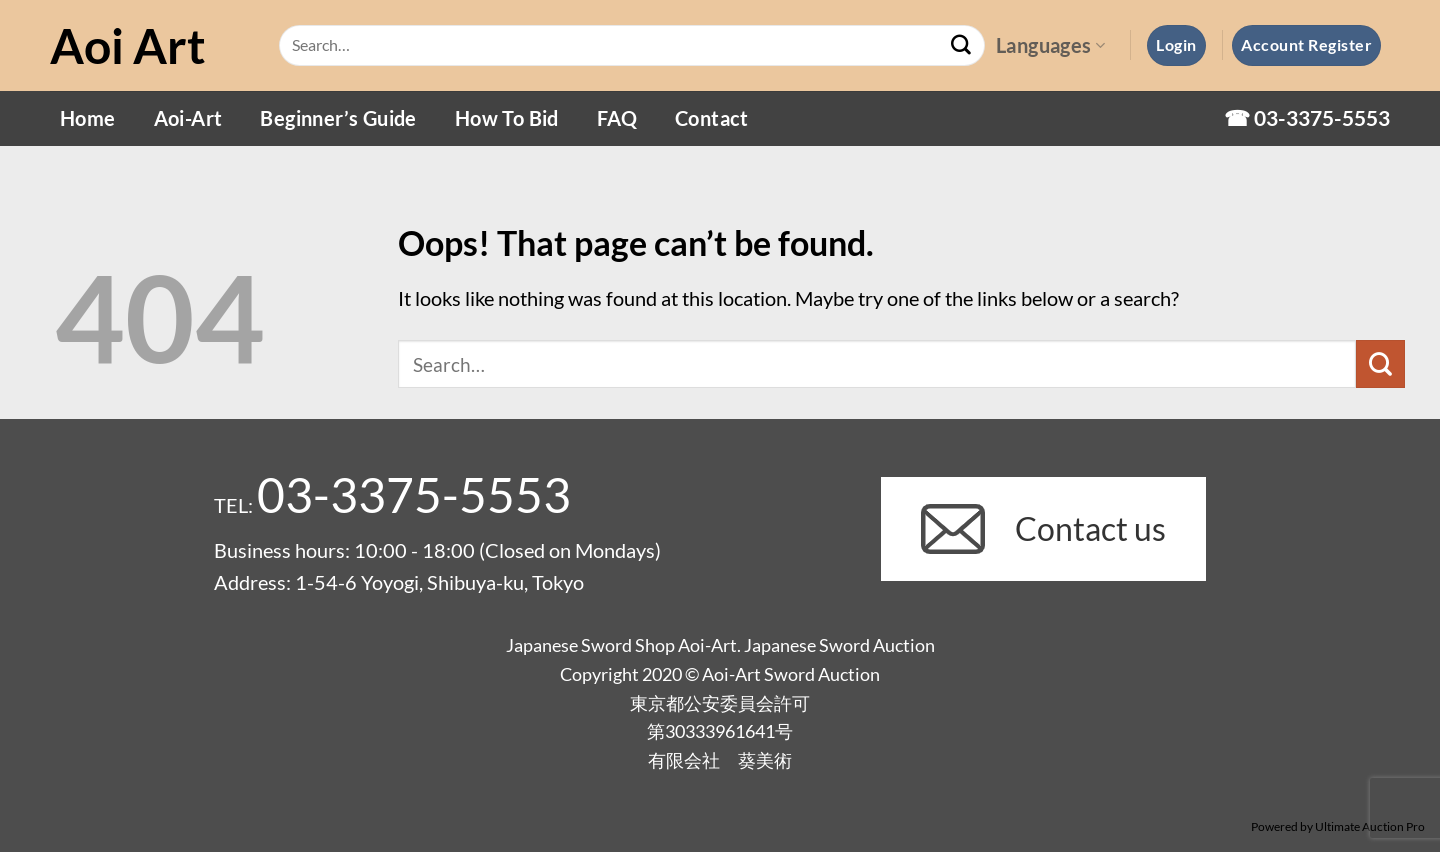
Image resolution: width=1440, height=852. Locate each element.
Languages (1050, 45)
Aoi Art (128, 46)
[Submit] (961, 46)
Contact (712, 118)
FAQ (617, 118)
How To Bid (507, 118)
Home (88, 118)
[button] (1176, 45)
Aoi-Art (188, 118)
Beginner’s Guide (338, 118)
